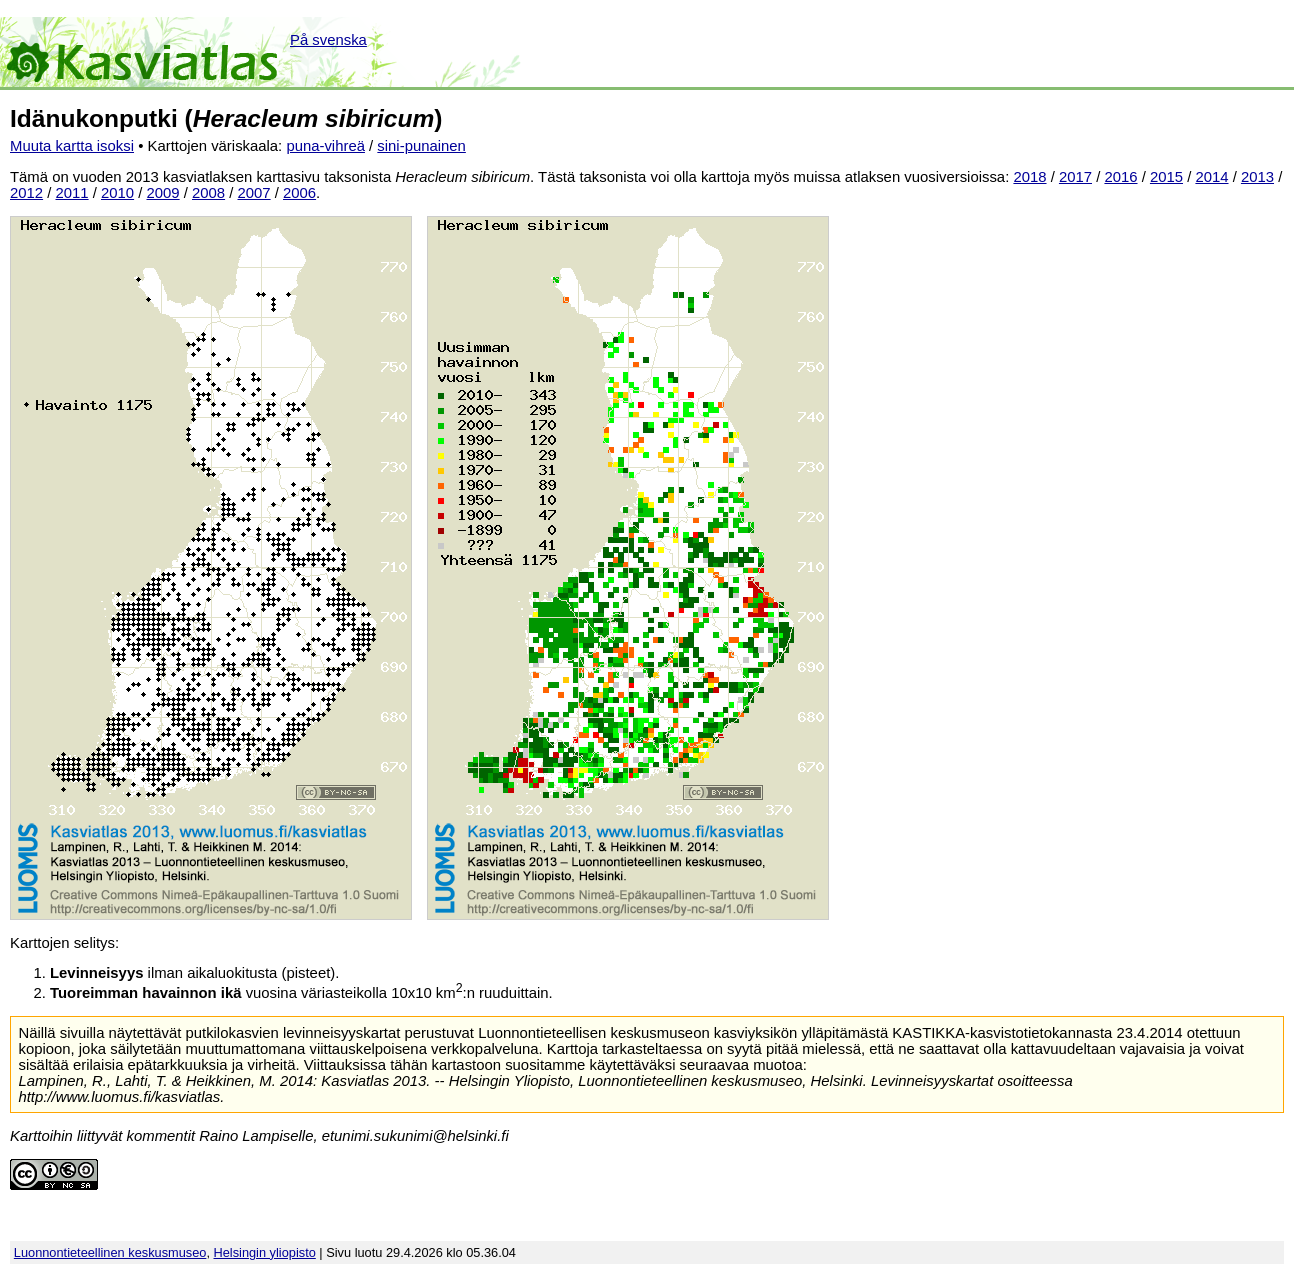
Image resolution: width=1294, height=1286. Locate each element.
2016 (1120, 177)
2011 (72, 193)
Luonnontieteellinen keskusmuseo (110, 1252)
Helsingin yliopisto (265, 1252)
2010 (117, 193)
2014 (1211, 177)
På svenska (328, 40)
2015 (1166, 177)
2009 (163, 193)
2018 (1029, 177)
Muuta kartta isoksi (72, 146)
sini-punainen (421, 146)
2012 (26, 193)
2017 (1075, 177)
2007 (254, 193)
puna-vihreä (325, 146)
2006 (299, 193)
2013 (1257, 177)
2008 (208, 193)
